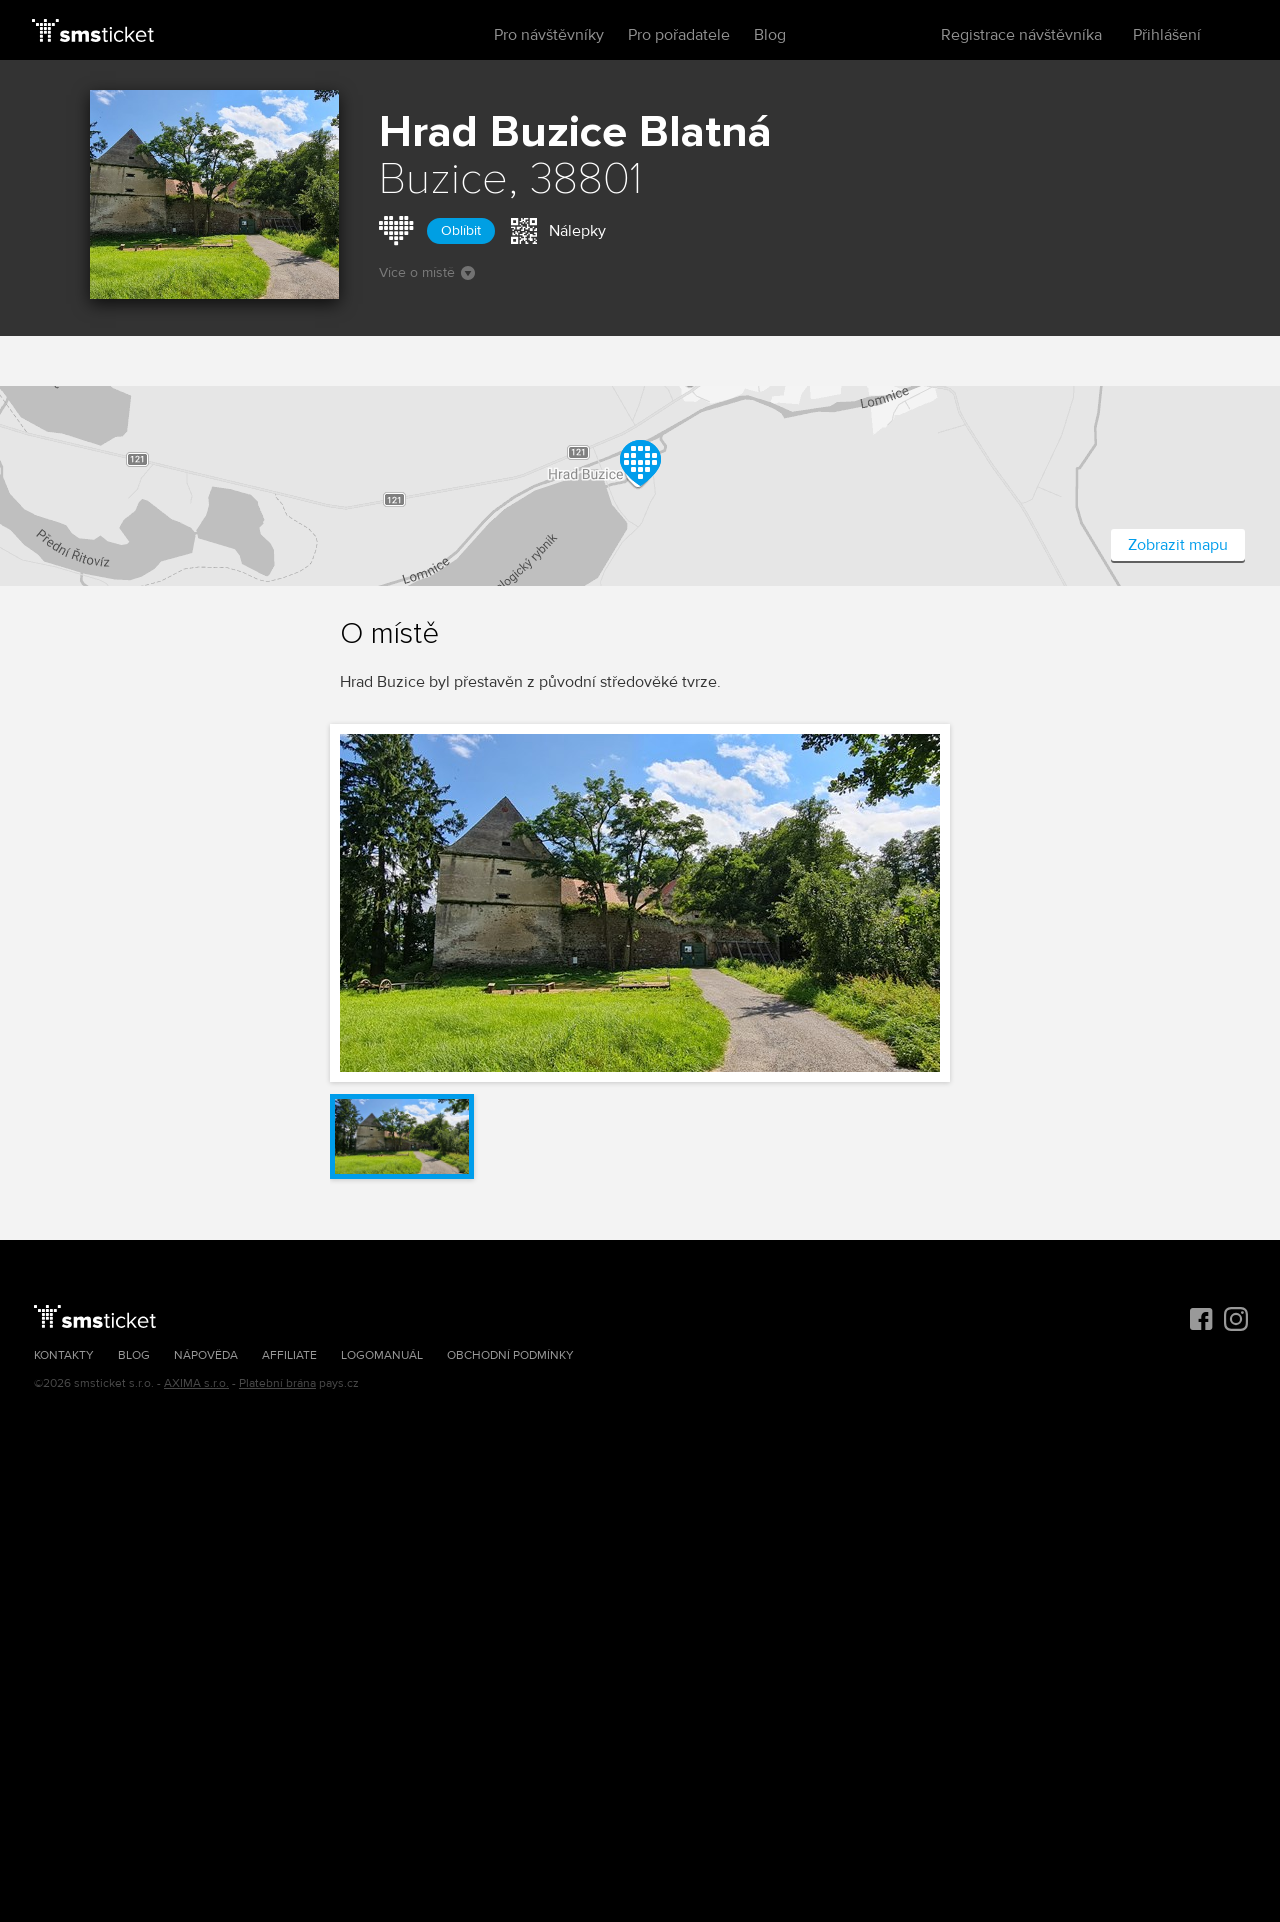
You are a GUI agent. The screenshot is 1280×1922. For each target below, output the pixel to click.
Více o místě (427, 272)
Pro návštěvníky (549, 35)
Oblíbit (461, 230)
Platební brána (277, 1383)
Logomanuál (382, 1355)
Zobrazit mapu (1178, 545)
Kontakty (64, 1355)
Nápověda (206, 1355)
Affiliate (289, 1355)
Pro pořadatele (679, 35)
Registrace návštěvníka (1021, 35)
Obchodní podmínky (510, 1355)
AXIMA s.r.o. (196, 1383)
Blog (770, 35)
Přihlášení (1167, 35)
